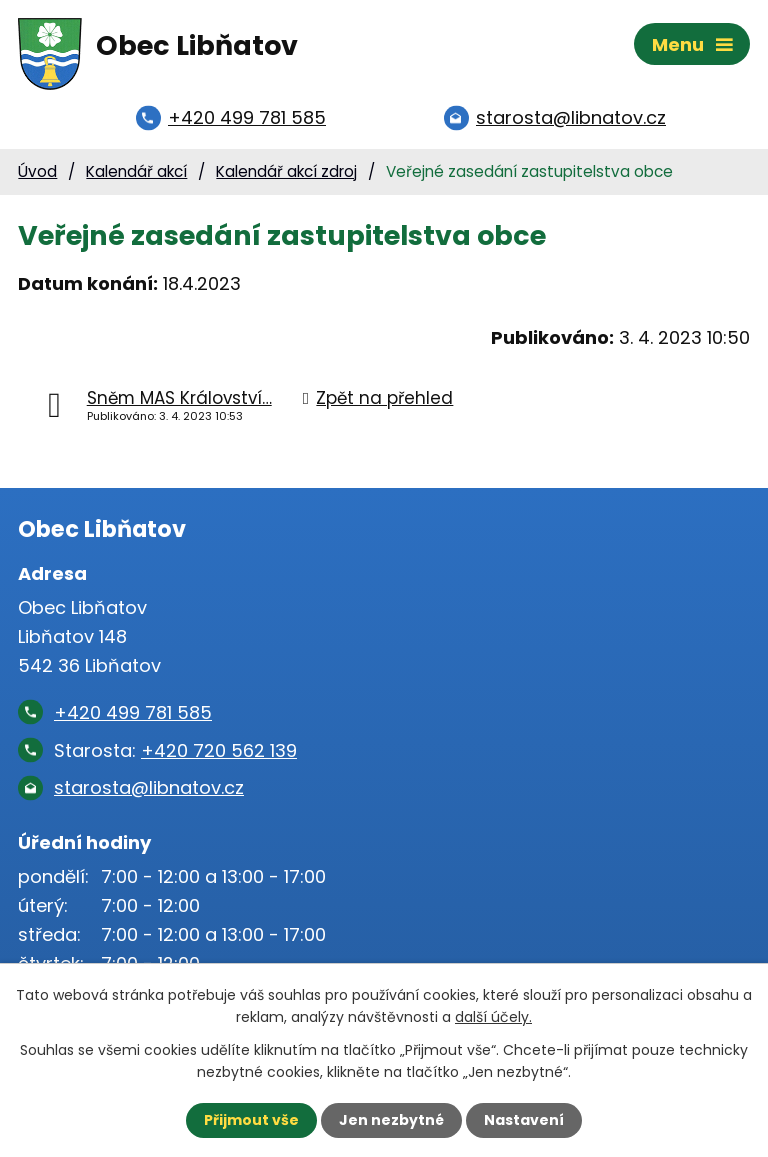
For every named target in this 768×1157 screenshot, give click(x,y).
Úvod (37, 171)
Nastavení (524, 1120)
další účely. (493, 1017)
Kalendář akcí (136, 171)
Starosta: (175, 750)
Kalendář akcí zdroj (286, 171)
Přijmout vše (251, 1120)
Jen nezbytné (391, 1120)
